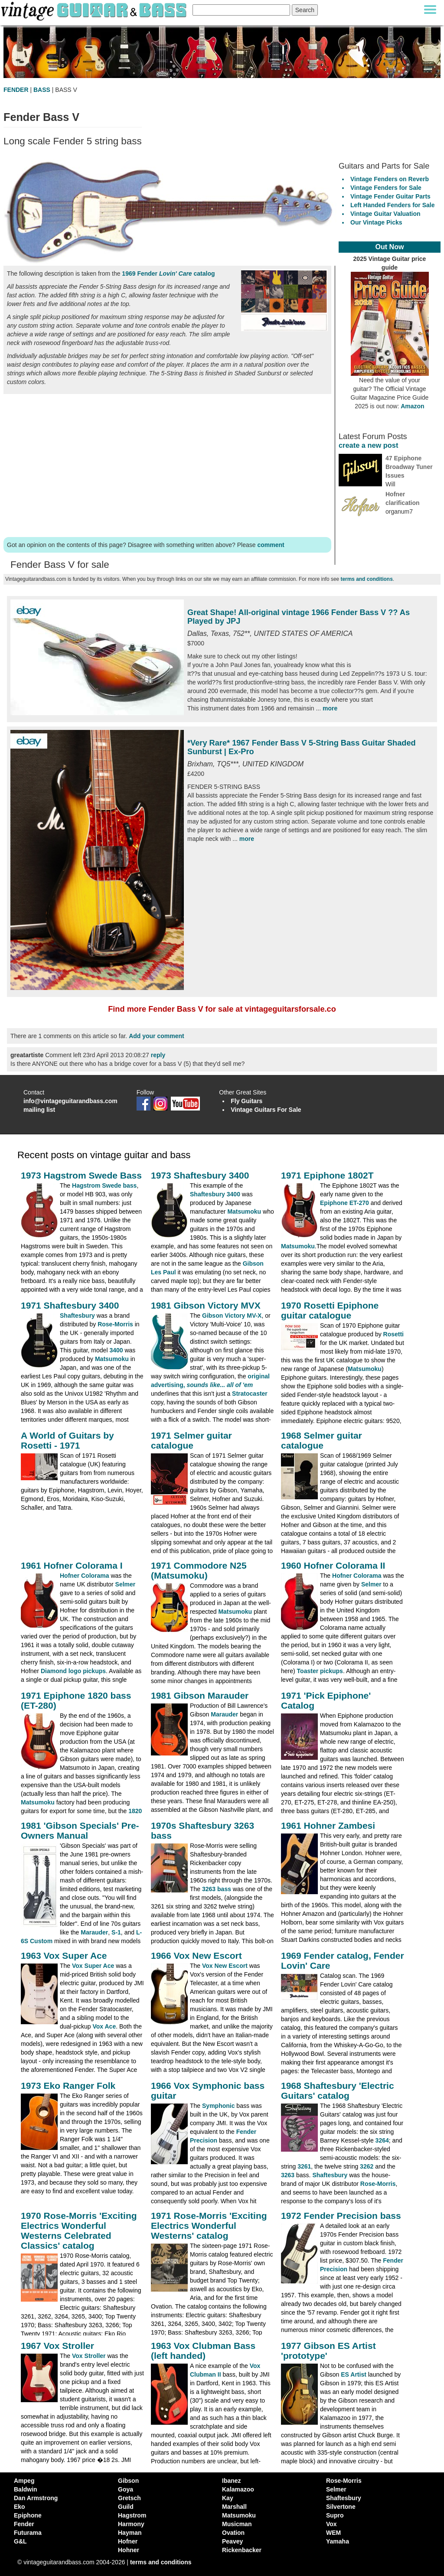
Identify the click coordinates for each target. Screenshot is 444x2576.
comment (270, 544)
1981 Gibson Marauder (199, 1695)
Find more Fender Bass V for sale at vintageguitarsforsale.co (222, 1009)
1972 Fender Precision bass (341, 2216)
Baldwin (25, 2489)
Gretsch (129, 2498)
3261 (304, 2166)
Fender (24, 2524)
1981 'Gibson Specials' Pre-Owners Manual (80, 1830)
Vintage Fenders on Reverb (389, 179)
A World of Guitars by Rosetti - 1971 (67, 1440)
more (330, 708)
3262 (366, 2166)
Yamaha (337, 2541)
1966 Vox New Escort (196, 1955)
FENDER (16, 89)
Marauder (224, 1714)
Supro (334, 2515)
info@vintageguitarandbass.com (70, 1100)
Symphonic (218, 2105)
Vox (331, 2524)
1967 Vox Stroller (57, 2346)
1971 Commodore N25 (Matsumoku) (199, 1570)
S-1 (116, 1932)
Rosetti (393, 1334)
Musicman (236, 2524)
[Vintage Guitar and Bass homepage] (94, 10)
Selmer (125, 1584)
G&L (20, 2541)
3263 (287, 2175)
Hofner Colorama (84, 1575)
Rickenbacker (241, 2550)
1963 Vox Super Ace (64, 1955)
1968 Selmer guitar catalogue (321, 1440)
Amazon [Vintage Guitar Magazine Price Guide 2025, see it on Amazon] (412, 406)
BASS (41, 89)
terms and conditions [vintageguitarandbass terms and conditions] (161, 2562)
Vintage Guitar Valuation (385, 213)
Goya (125, 2489)
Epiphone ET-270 (344, 1202)
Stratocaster (250, 1393)
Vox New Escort (225, 1965)
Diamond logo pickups (73, 1670)
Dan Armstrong (36, 2498)
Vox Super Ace (93, 1965)
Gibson (128, 2480)
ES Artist (353, 2374)
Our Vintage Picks (376, 222)
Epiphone (28, 2515)
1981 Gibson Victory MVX (206, 1305)
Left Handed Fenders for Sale (392, 205)
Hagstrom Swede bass (104, 1185)
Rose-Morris (115, 1324)
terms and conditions (367, 579)
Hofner (127, 2541)
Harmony (131, 2524)
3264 (382, 2140)
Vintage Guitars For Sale (266, 1109)
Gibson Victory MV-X (231, 1315)
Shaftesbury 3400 (215, 1194)
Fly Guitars (246, 1100)
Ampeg (24, 2480)
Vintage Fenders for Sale (385, 187)
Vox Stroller (89, 2355)
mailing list (39, 1109)
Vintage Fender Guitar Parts (390, 196)
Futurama (28, 2532)
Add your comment (156, 1035)
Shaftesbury (77, 1315)
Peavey (232, 2541)
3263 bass (216, 1889)
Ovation (233, 2532)
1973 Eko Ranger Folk (68, 2086)
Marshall (234, 2506)
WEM (333, 2532)
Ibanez (231, 2480)
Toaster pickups (320, 1670)
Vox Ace (104, 2026)
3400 (116, 1350)
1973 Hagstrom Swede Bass (81, 1175)
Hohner (128, 2550)
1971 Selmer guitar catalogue (191, 1440)
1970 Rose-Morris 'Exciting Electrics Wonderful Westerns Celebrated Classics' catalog (79, 2230)
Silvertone (341, 2506)
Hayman (129, 2532)
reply (158, 1055)
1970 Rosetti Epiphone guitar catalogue (330, 1310)
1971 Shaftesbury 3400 (70, 1305)
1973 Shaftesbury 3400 (200, 1175)
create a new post (368, 445)
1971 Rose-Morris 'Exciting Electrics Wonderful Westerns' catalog (209, 2226)
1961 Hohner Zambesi (328, 1825)
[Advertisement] (167, 463)
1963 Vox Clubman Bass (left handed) (203, 2351)
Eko (19, 2506)
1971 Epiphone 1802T (327, 1175)
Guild (126, 2506)
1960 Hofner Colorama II (333, 1565)
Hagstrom (132, 2515)
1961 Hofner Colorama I (72, 1565)
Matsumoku (244, 1211)
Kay (227, 2498)
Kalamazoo (238, 2489)
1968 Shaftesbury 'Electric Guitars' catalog (337, 2091)
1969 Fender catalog (168, 273)
